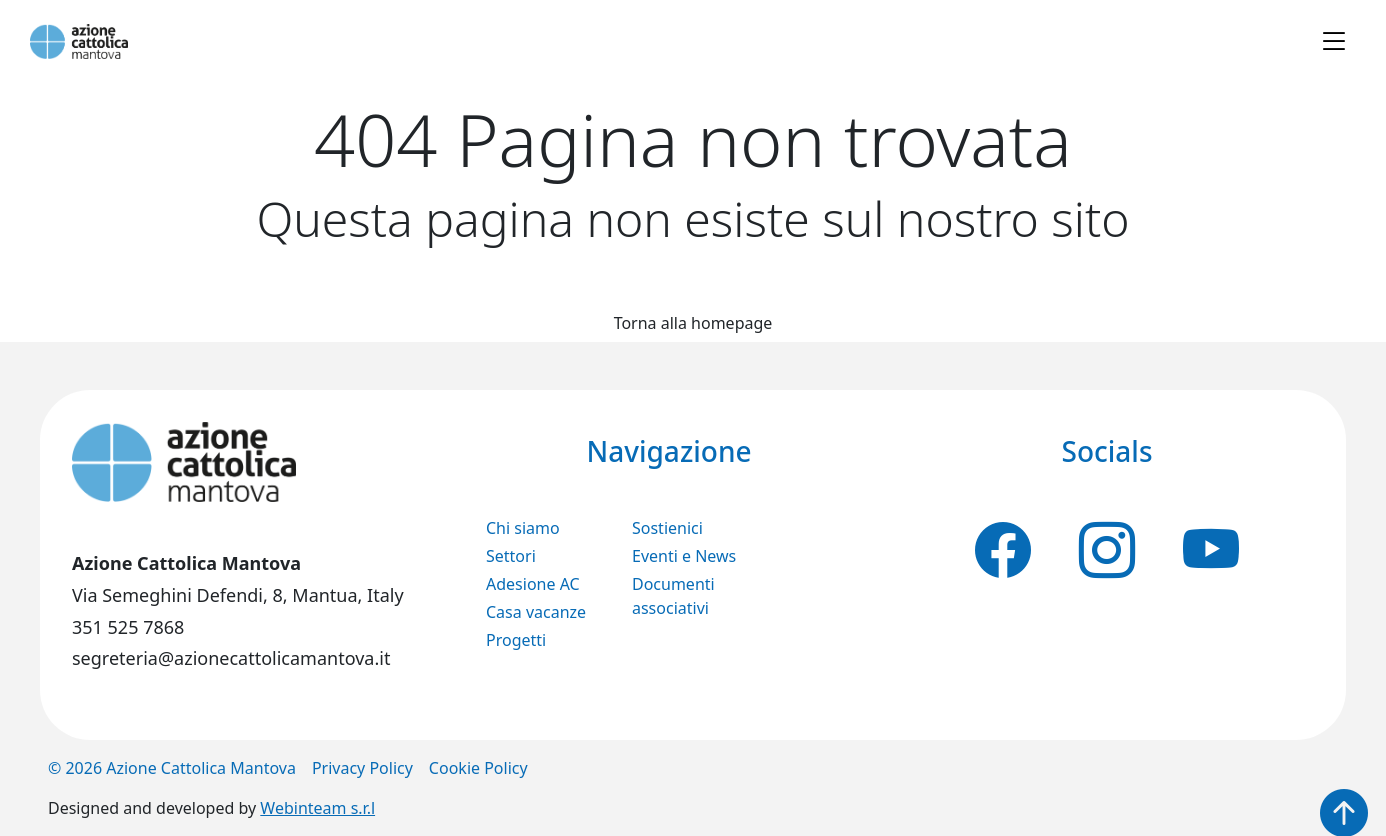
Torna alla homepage (693, 323)
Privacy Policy (362, 768)
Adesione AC (533, 584)
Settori (511, 556)
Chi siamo (523, 528)
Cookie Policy (478, 768)
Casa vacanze (536, 612)
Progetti (516, 640)
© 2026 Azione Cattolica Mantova (172, 768)
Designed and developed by (211, 808)
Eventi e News (684, 556)
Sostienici (667, 528)
